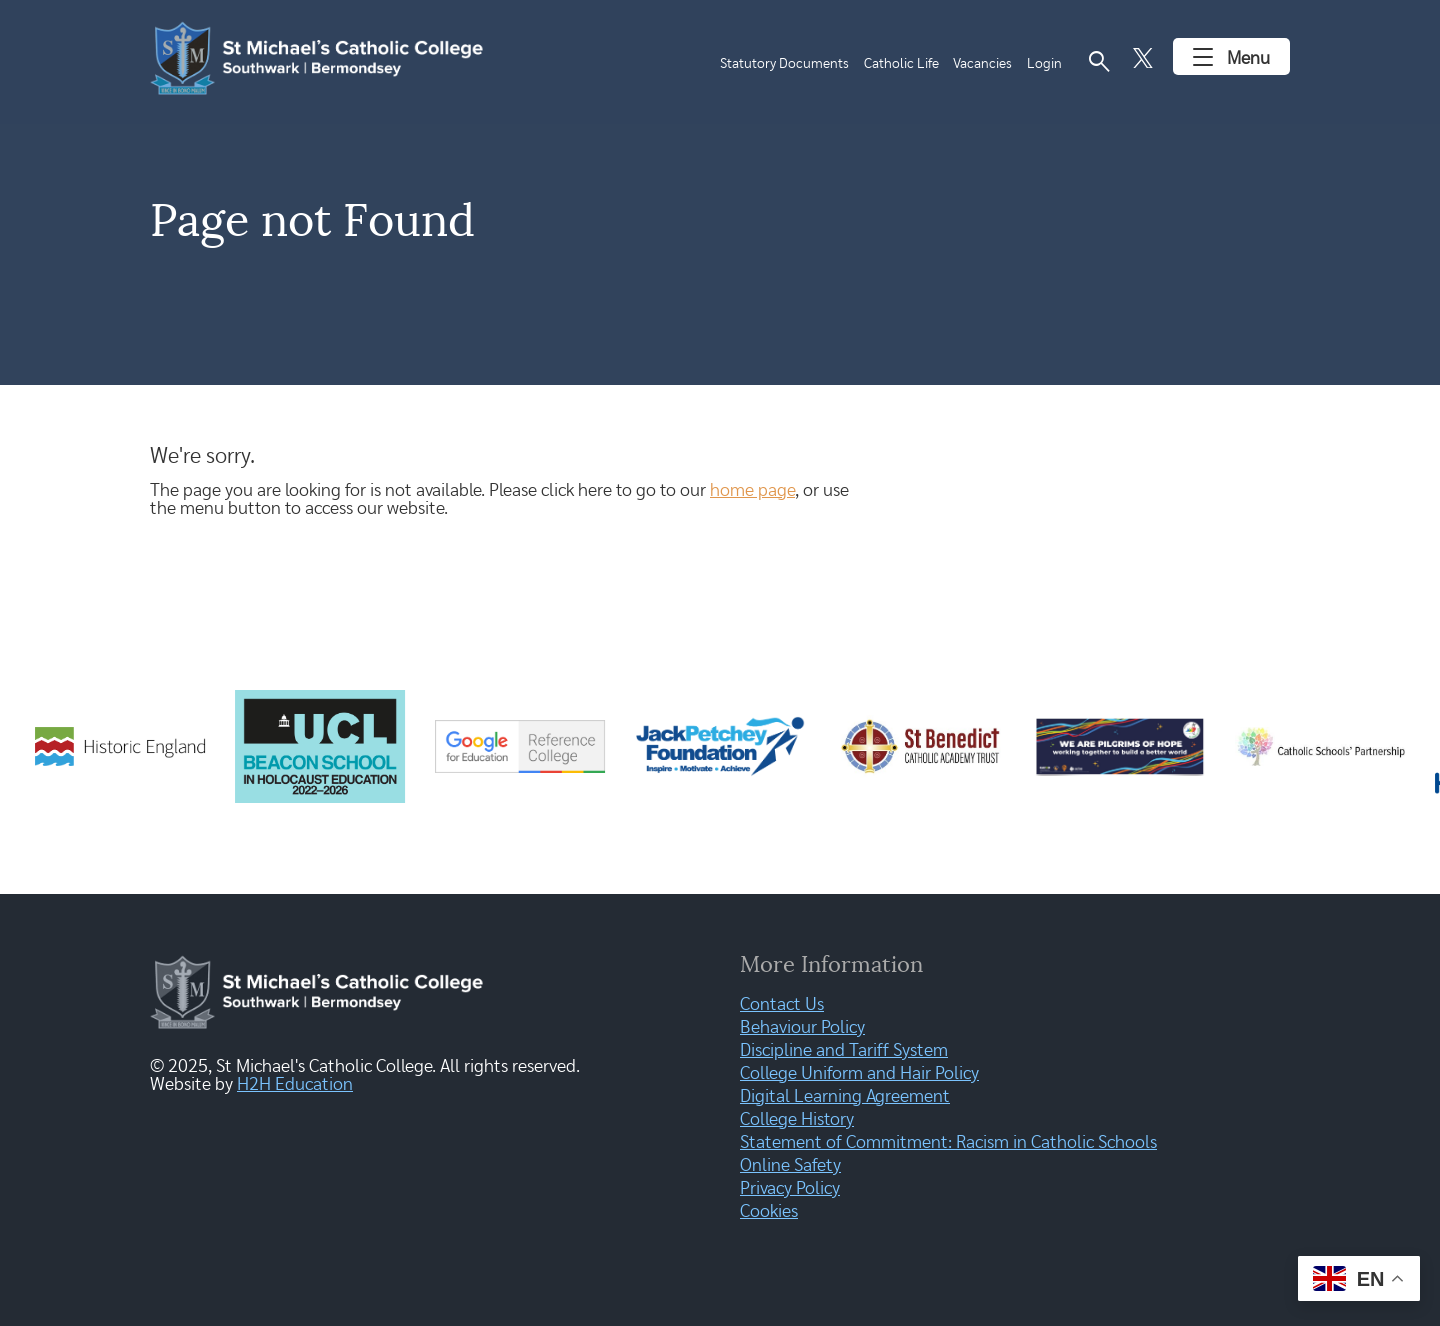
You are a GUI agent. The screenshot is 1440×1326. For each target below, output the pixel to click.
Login (1044, 64)
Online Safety (790, 1166)
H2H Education (295, 1085)
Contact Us (782, 1005)
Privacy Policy (790, 1189)
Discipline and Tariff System (844, 1051)
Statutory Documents (784, 64)
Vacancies (982, 64)
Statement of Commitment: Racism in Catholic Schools (948, 1143)
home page (752, 491)
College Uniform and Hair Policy (859, 1074)
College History (797, 1120)
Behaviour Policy (802, 1028)
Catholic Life (901, 64)
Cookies (769, 1212)
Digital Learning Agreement (845, 1097)
